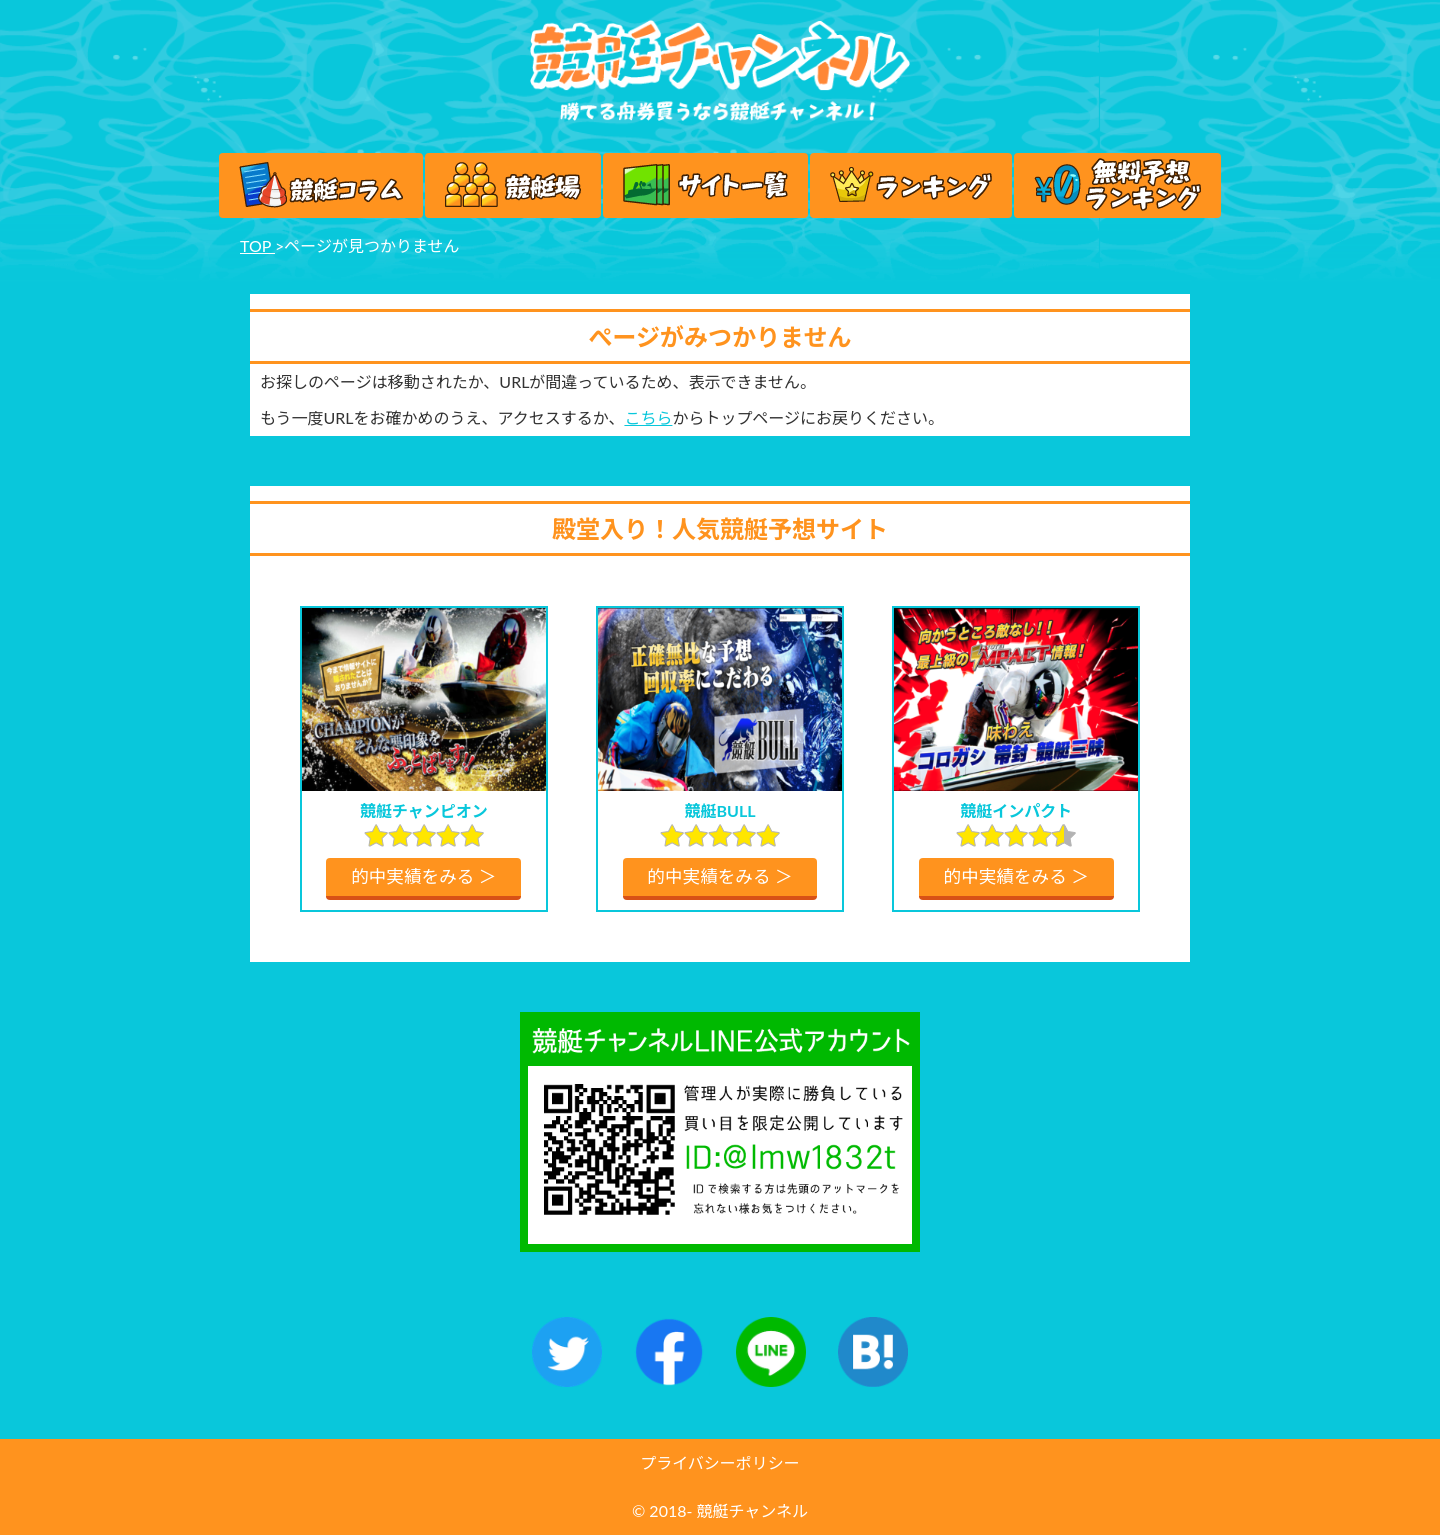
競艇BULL (719, 810)
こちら (648, 417)
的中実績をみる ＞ (423, 876)
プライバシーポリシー (720, 1462)
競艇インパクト (1016, 810)
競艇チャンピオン (424, 810)
